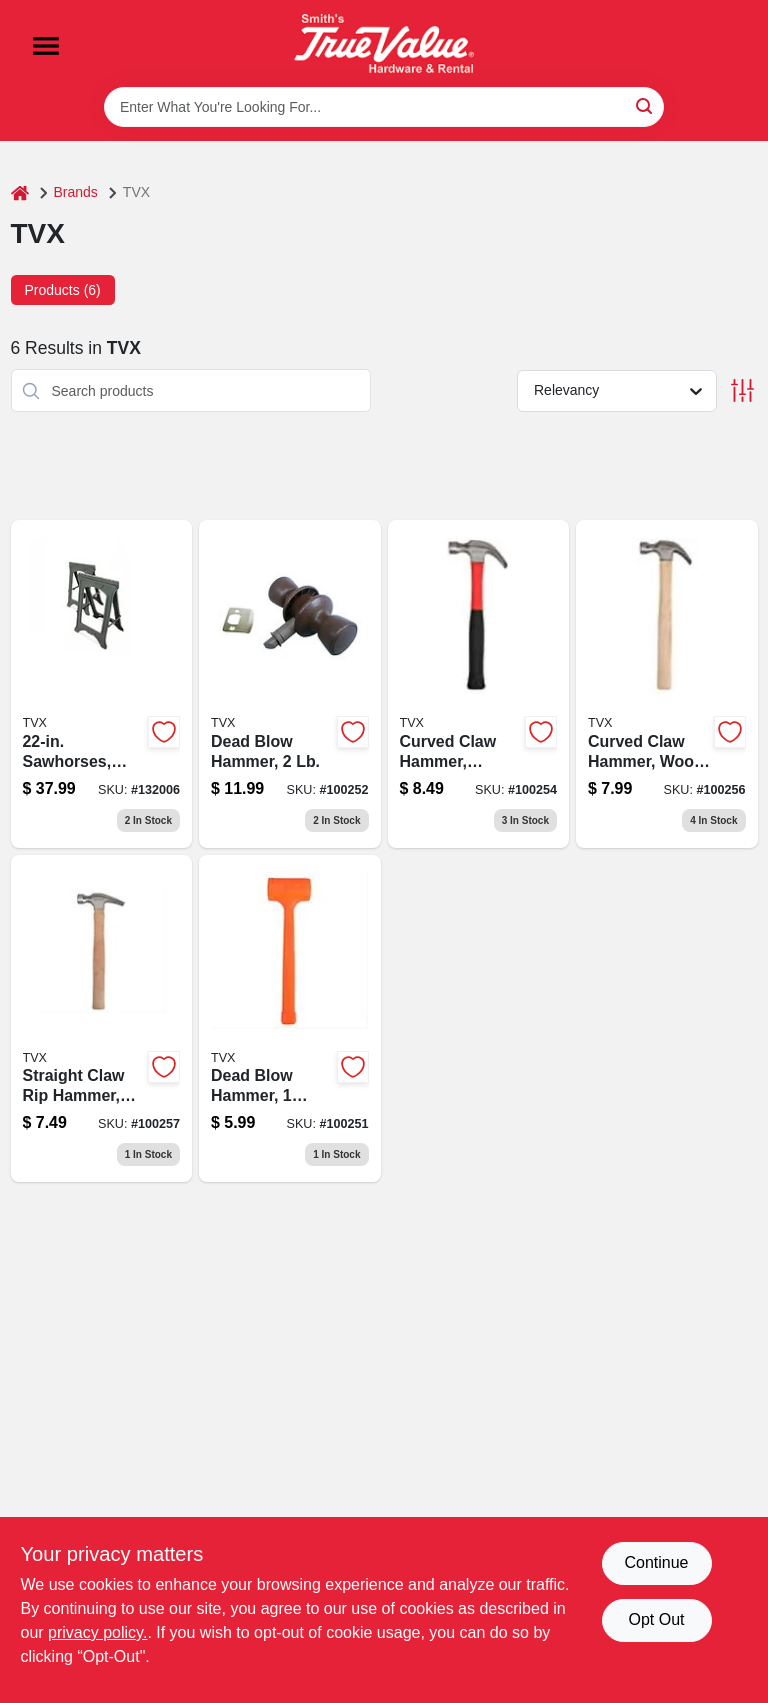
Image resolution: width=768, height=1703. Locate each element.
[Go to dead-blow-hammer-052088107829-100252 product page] (290, 684)
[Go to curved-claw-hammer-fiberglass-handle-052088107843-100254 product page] (479, 684)
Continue (656, 1562)
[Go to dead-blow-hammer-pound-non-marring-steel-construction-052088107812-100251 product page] (290, 1019)
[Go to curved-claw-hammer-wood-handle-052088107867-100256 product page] (667, 684)
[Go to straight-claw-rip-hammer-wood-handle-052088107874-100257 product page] (102, 1019)
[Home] (20, 192)
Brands (76, 192)
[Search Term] (384, 107)
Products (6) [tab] (63, 290)
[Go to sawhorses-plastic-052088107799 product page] (102, 684)
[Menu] (46, 46)
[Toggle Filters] (742, 390)
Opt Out (656, 1619)
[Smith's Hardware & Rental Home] (384, 43)
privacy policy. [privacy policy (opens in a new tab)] (97, 1632)
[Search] (645, 105)
